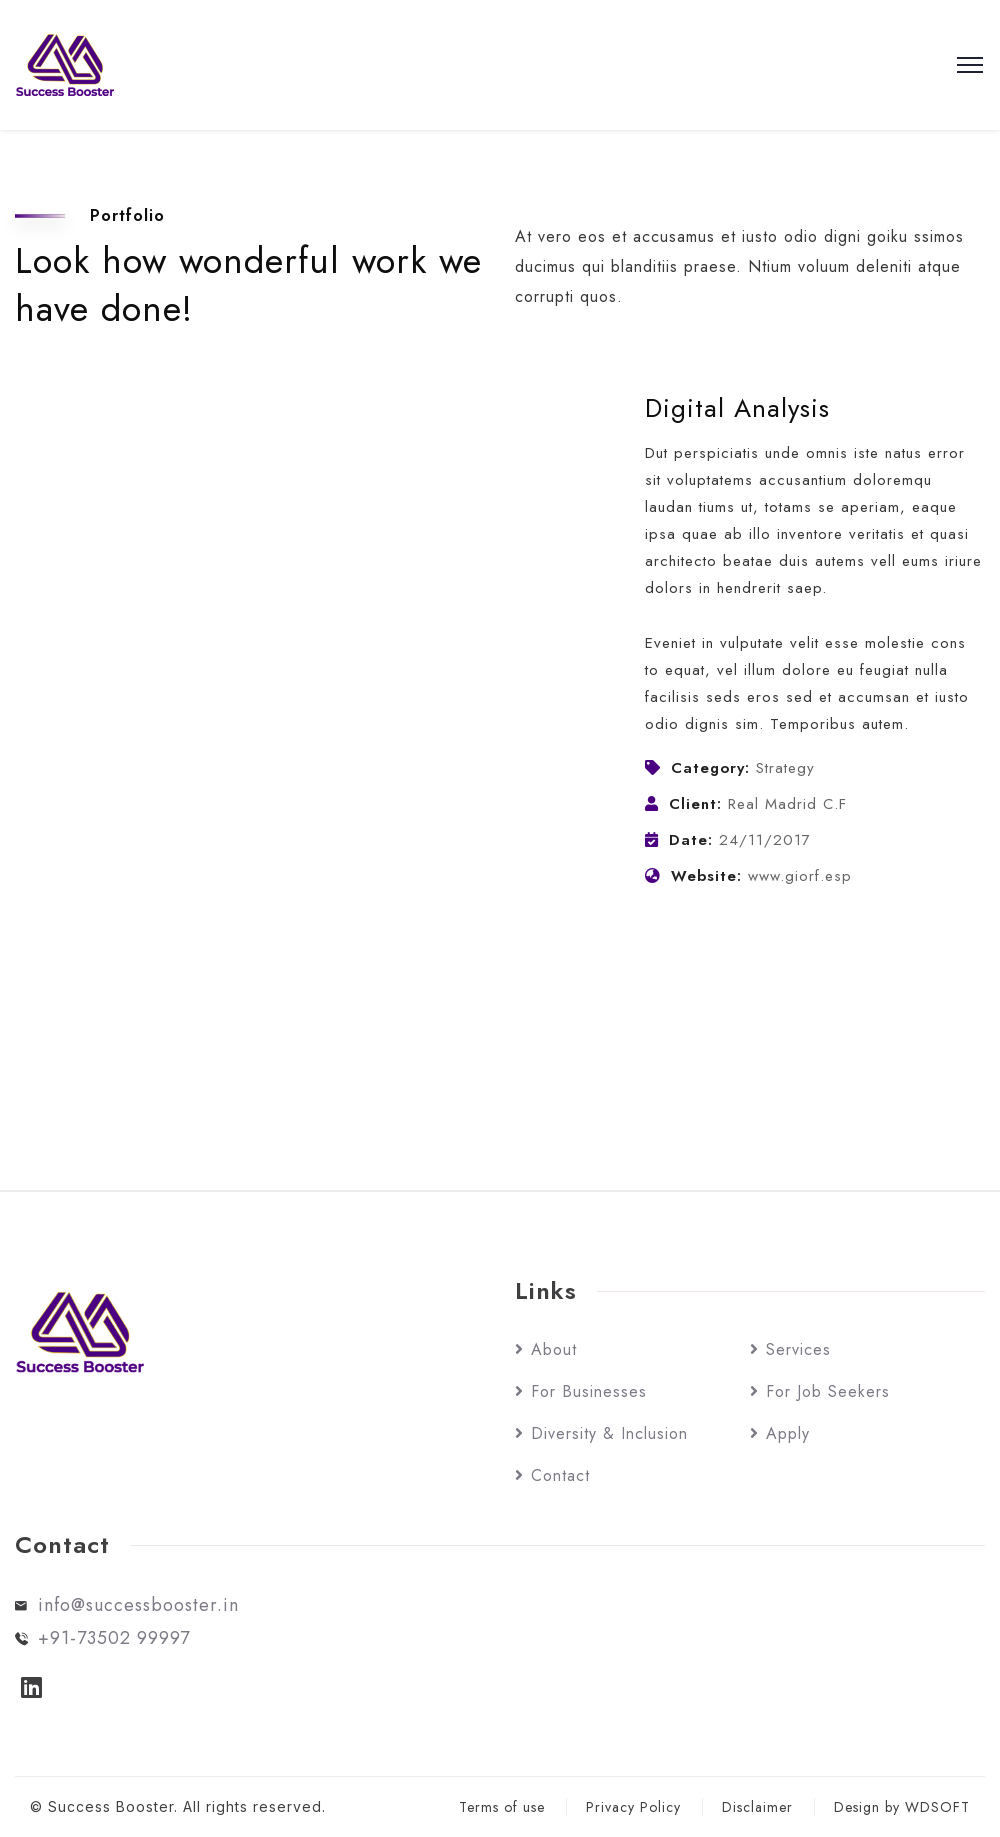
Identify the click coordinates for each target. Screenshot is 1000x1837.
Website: (706, 876)
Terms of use (502, 1807)
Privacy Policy (633, 1807)
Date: (691, 840)
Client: (695, 804)
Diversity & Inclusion (609, 1433)
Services (798, 1349)
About (554, 1349)
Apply (788, 1433)
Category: (710, 768)
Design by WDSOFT (902, 1807)
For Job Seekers (828, 1391)
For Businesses (589, 1391)
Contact (560, 1475)
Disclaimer (757, 1807)
